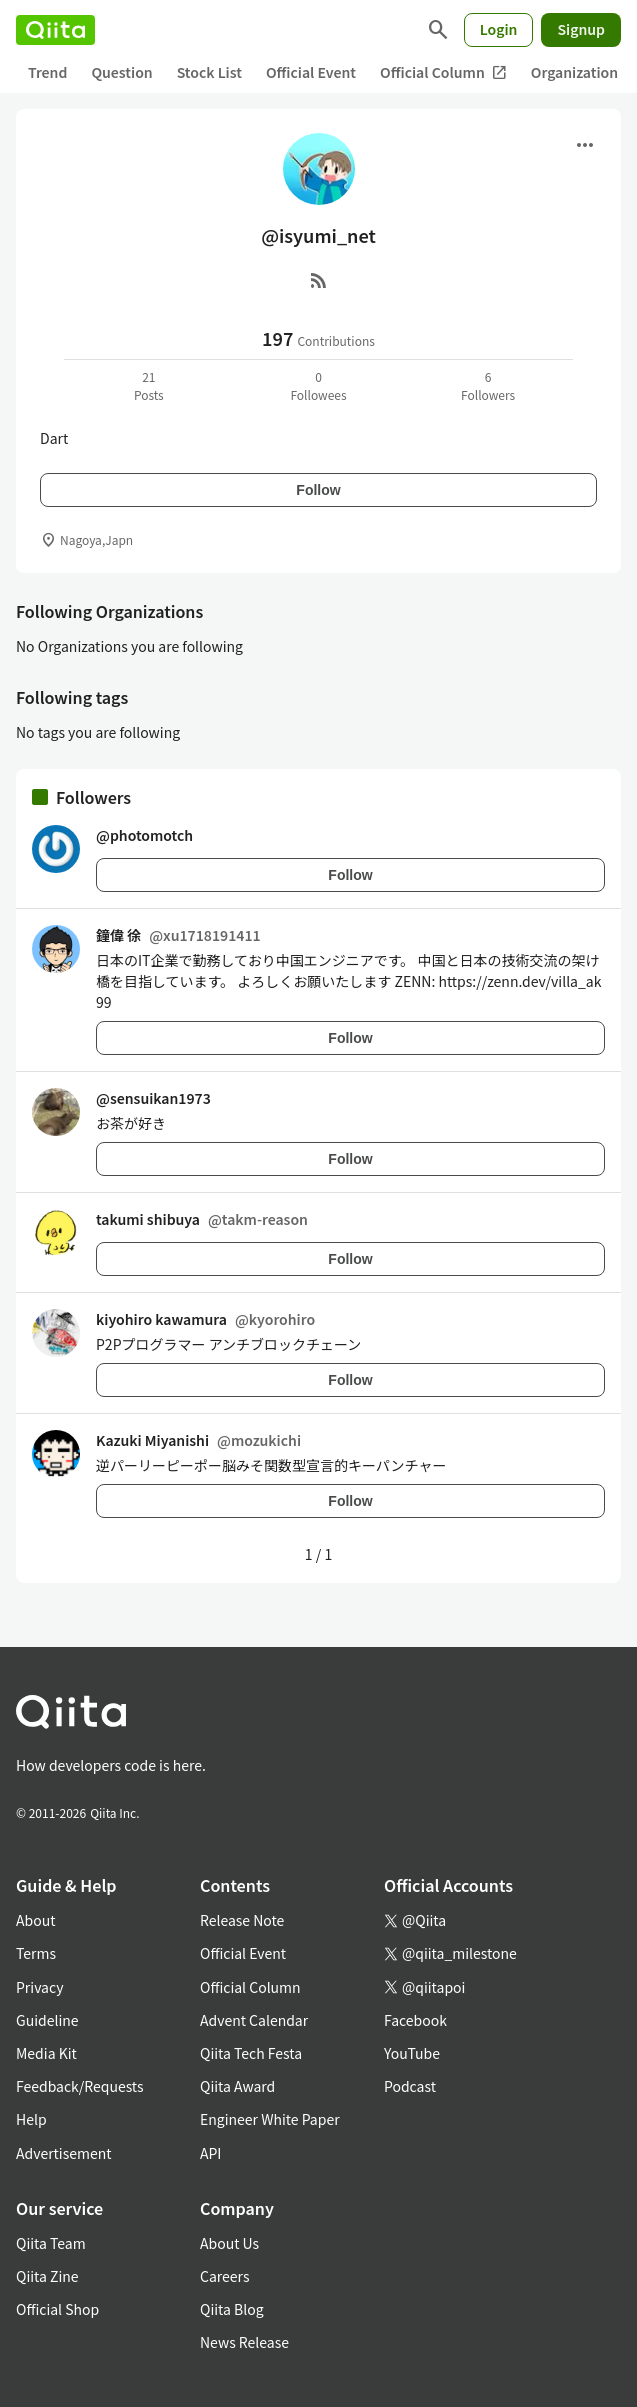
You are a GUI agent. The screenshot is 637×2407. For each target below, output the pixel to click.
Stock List (209, 72)
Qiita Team (51, 2243)
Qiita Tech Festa (251, 2053)
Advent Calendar (254, 2020)
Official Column (443, 72)
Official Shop (57, 2309)
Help (31, 2119)
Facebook (415, 2020)
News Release (244, 2342)
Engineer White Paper (270, 2119)
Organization (574, 72)
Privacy (39, 1987)
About (35, 1920)
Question (121, 72)
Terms (36, 1953)
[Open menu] (585, 145)
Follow (318, 490)
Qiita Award (237, 2086)
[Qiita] (55, 30)
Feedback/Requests (80, 2086)
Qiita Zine (47, 2276)
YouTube (412, 2053)
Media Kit (46, 2053)
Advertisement (64, 2153)
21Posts (149, 385)
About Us (229, 2243)
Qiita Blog (232, 2309)
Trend (47, 72)
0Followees (318, 385)
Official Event (311, 72)
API (210, 2153)
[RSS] (319, 280)
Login (499, 29)
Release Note (242, 1920)
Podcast (410, 2086)
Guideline (47, 2020)
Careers (224, 2276)
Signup (581, 29)
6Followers (488, 385)
